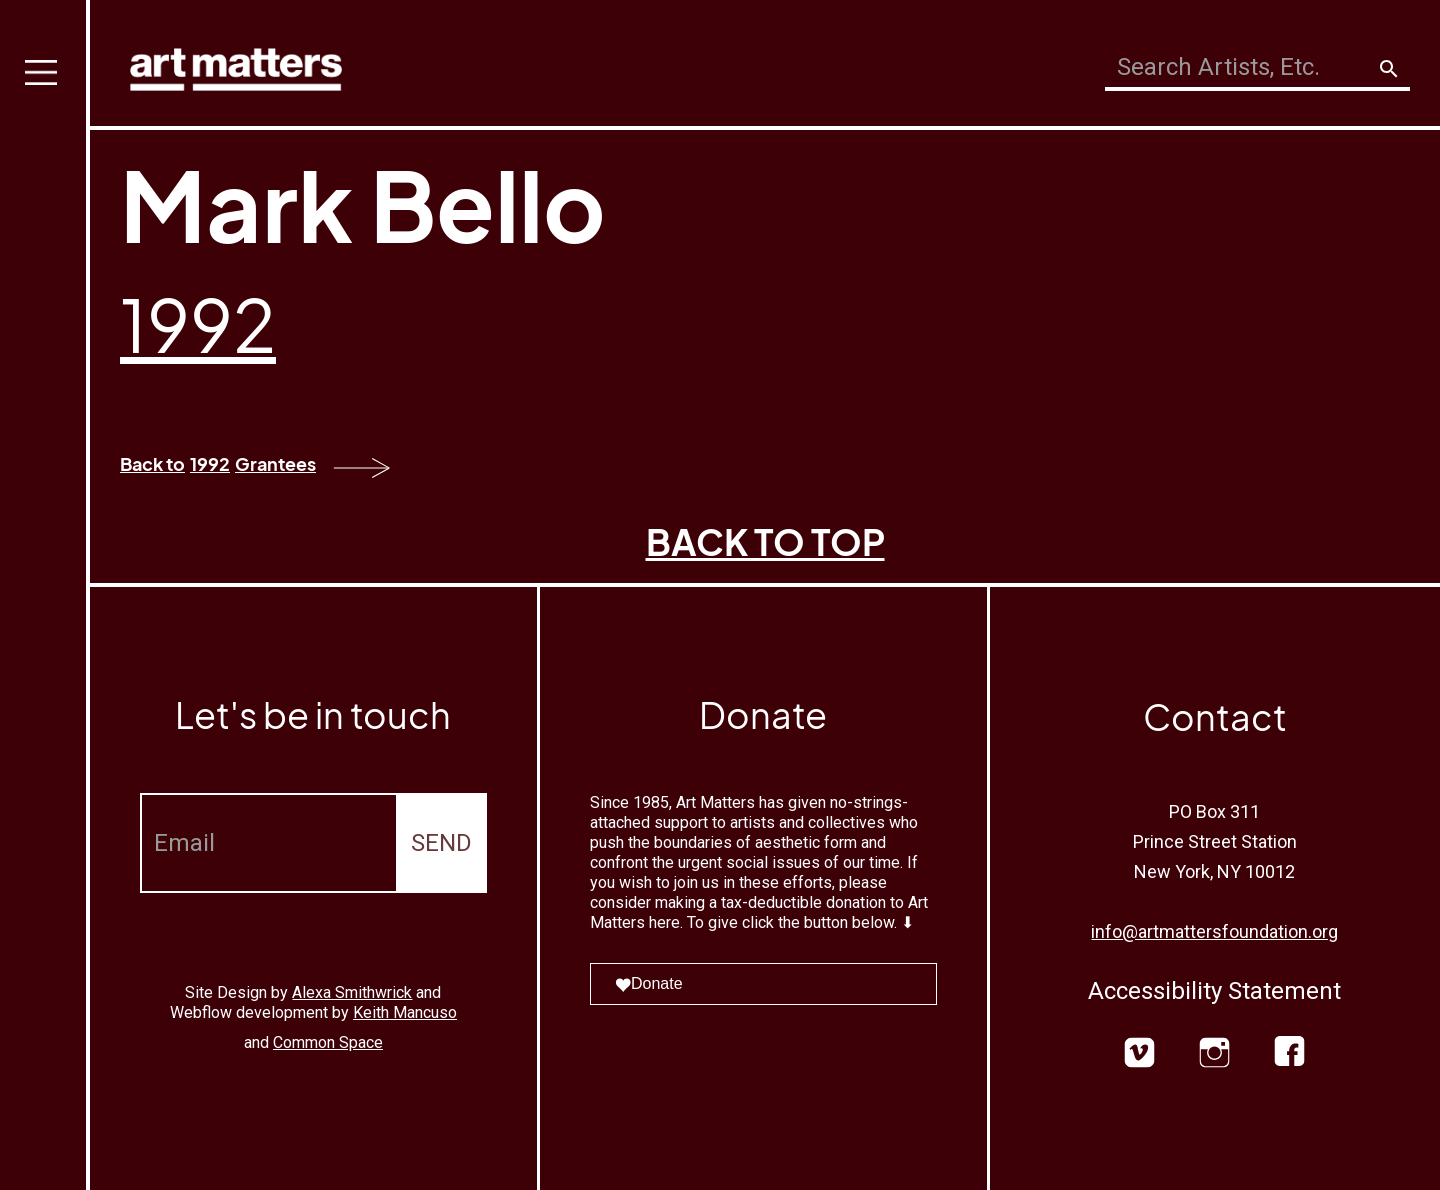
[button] (45, 595)
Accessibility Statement (1214, 991)
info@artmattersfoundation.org (1214, 931)
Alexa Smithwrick (352, 992)
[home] (236, 64)
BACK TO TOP (765, 541)
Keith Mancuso (405, 1012)
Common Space (328, 1042)
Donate (649, 983)
